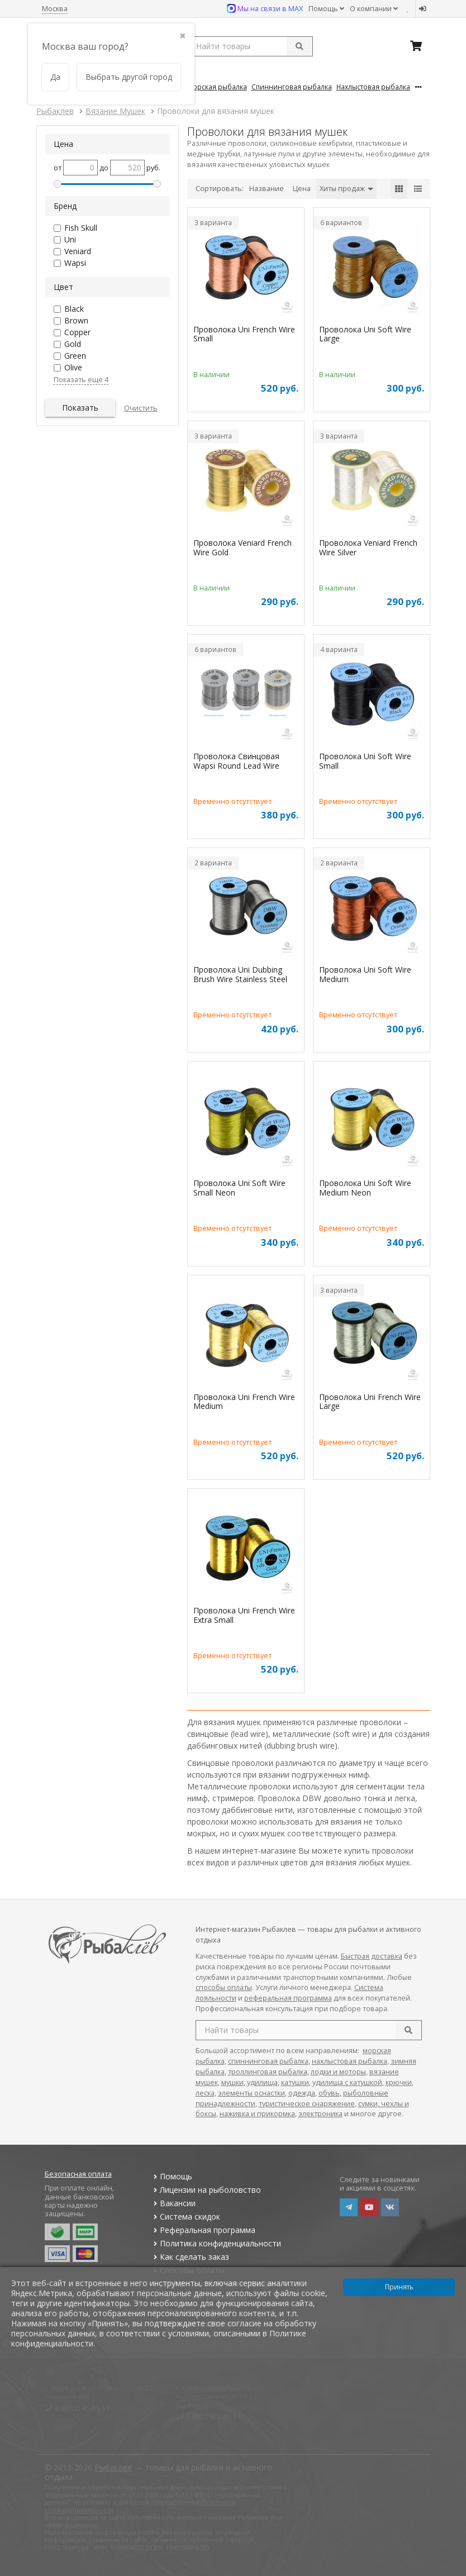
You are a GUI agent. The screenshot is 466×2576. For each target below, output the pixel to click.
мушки (232, 2082)
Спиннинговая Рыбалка (291, 86)
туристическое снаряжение (307, 2103)
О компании (374, 8)
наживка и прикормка (257, 2113)
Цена (302, 188)
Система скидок (185, 2216)
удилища (262, 2082)
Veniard (77, 251)
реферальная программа (288, 1998)
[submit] (299, 46)
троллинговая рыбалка (267, 2072)
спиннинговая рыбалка (268, 2061)
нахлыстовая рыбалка (349, 2061)
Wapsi (75, 263)
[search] (408, 2030)
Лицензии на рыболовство (206, 2189)
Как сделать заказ (190, 2256)
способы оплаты (224, 1987)
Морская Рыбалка (217, 86)
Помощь (326, 8)
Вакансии (173, 2203)
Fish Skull (80, 227)
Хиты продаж (346, 188)
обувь (329, 2093)
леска (205, 2093)
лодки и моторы (338, 2072)
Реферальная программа (203, 2230)
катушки (295, 2082)
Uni (70, 239)
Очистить (141, 408)
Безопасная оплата (78, 2174)
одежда (301, 2093)
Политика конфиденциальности (216, 2243)
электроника (320, 2113)
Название (266, 188)
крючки (399, 2082)
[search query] (250, 46)
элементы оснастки (251, 2093)
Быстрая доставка (371, 1956)
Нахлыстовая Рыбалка (373, 86)
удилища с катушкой (347, 2082)
